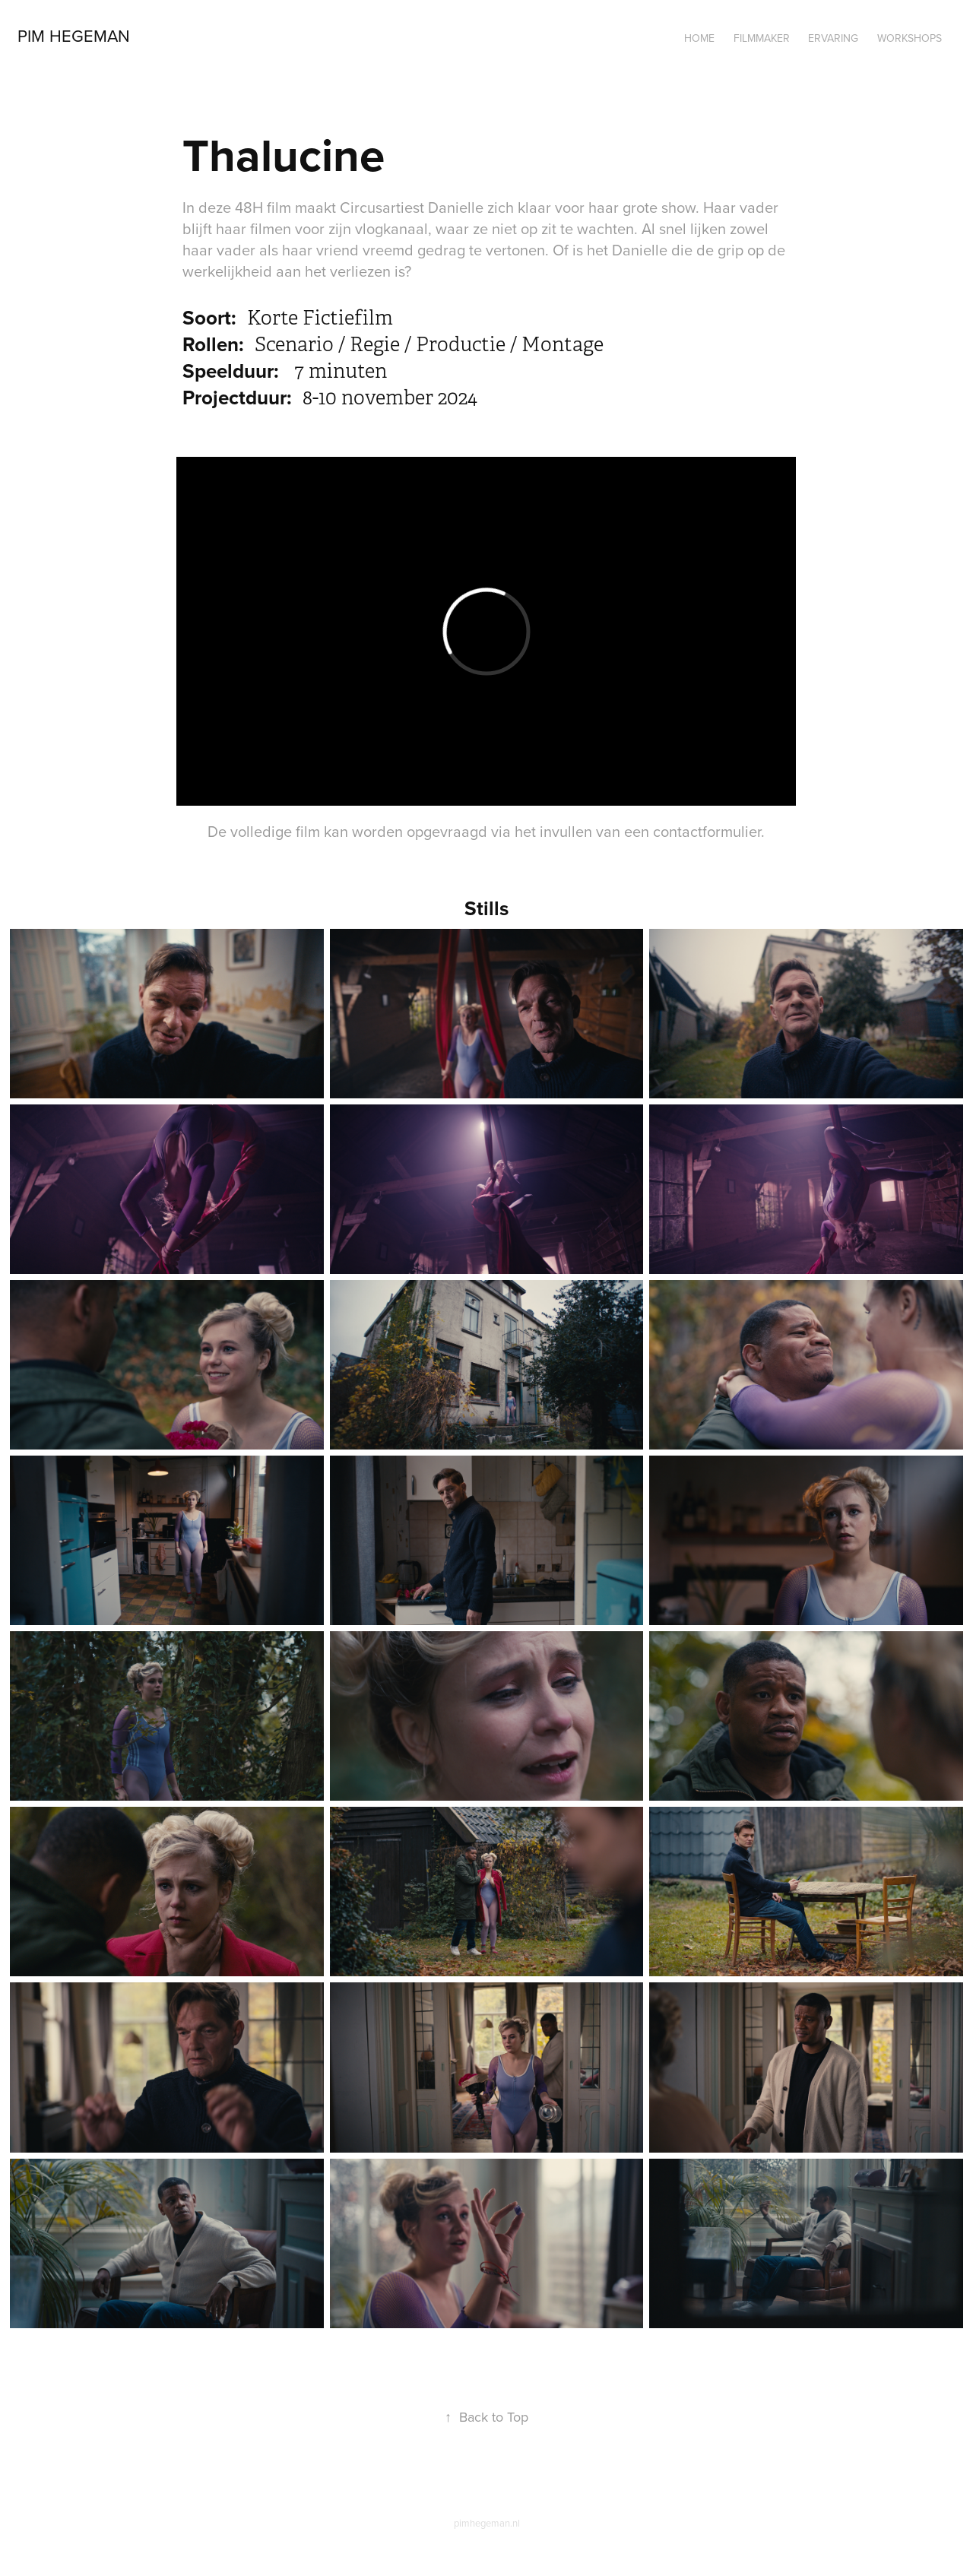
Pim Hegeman (73, 35)
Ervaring (833, 38)
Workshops (909, 38)
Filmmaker (762, 38)
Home (699, 38)
